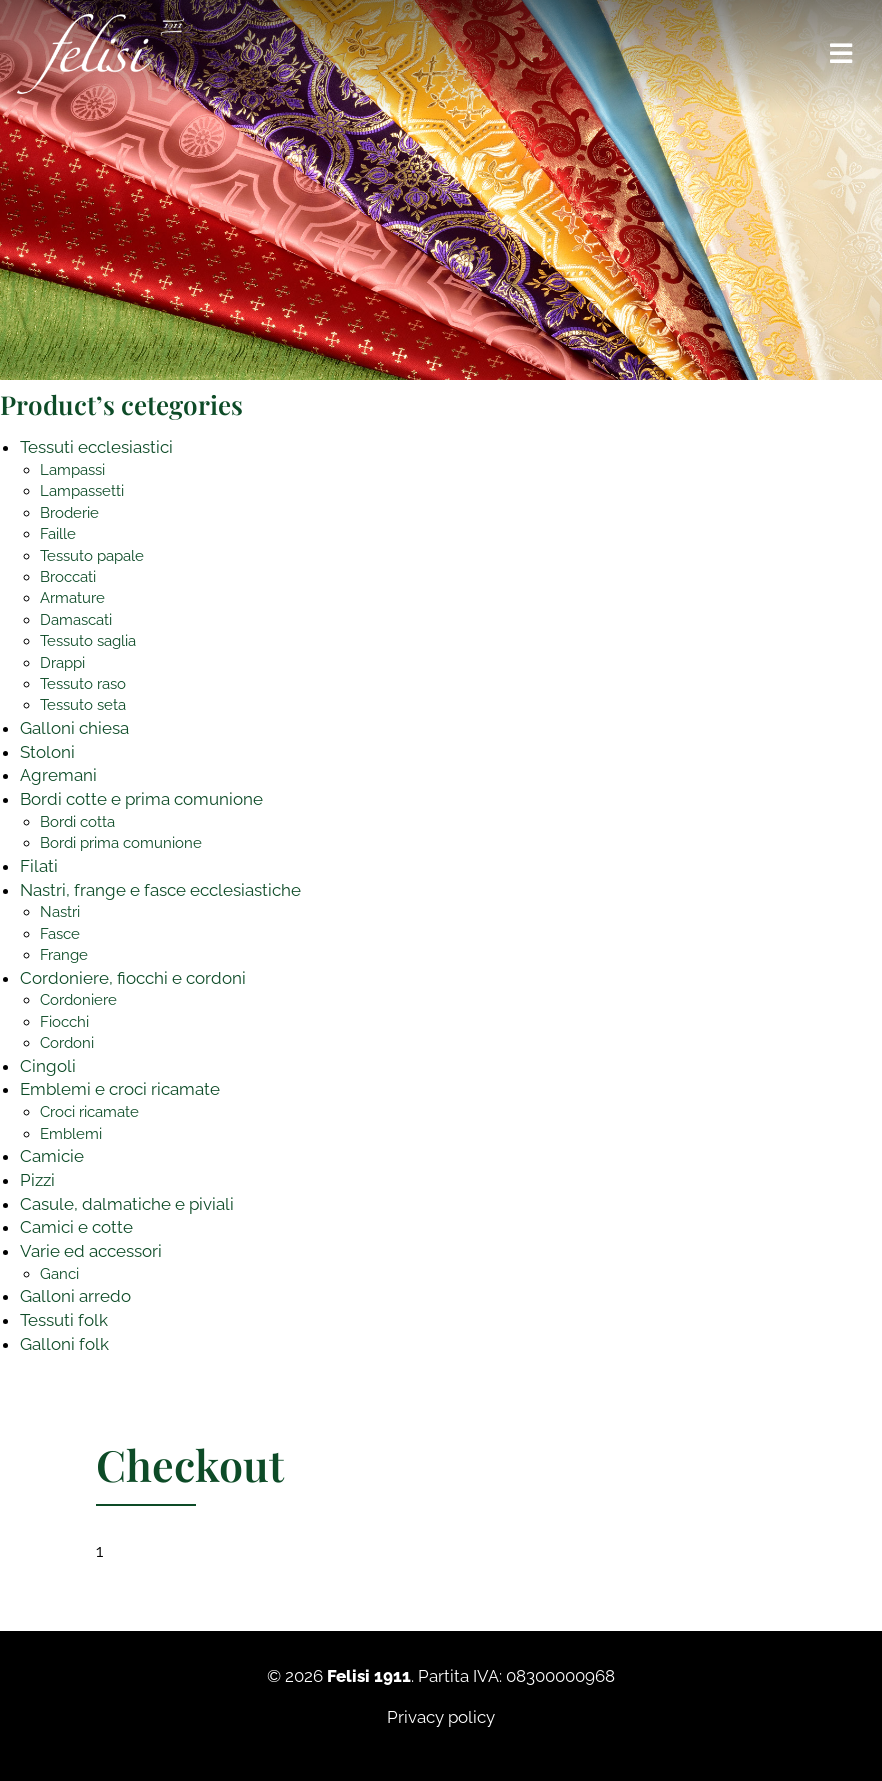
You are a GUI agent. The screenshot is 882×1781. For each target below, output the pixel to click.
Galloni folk (64, 1344)
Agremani (58, 775)
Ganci (59, 1274)
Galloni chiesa (74, 728)
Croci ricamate (89, 1112)
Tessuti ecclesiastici (96, 447)
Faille (58, 534)
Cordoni (67, 1043)
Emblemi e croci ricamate (120, 1089)
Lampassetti (82, 491)
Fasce (60, 934)
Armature (72, 598)
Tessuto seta (83, 705)
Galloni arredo (75, 1296)
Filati (39, 866)
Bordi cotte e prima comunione (141, 799)
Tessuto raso (83, 684)
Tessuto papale (92, 556)
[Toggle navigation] (842, 54)
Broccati (68, 577)
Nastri (60, 912)
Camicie (52, 1156)
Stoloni (47, 752)
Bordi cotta (77, 822)
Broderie (69, 513)
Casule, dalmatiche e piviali (127, 1204)
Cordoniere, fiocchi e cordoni (133, 978)
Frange (64, 955)
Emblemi (71, 1134)
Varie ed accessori (91, 1251)
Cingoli (48, 1066)
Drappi (62, 663)
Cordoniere (78, 1000)
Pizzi (37, 1180)
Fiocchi (64, 1022)
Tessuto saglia (88, 641)
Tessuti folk (64, 1320)
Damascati (76, 620)
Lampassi (72, 470)
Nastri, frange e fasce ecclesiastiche (160, 890)
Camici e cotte (76, 1227)
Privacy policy (441, 1717)
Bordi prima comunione (121, 843)
